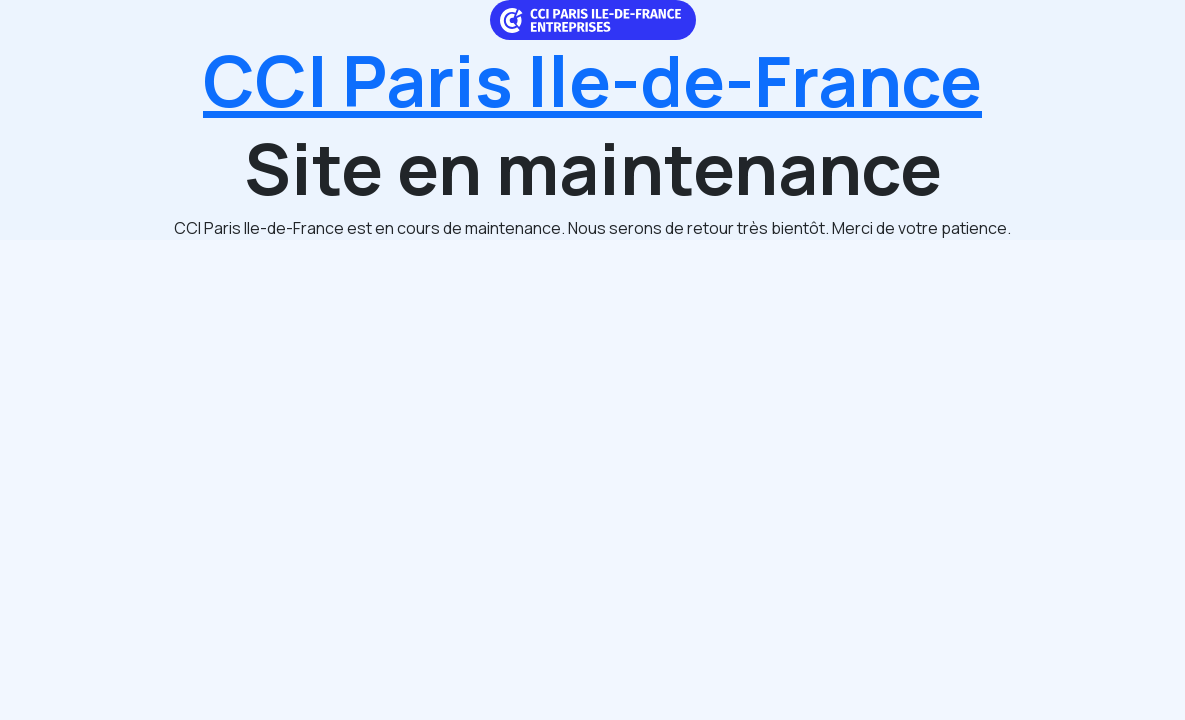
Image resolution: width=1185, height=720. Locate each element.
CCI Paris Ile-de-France (592, 80)
